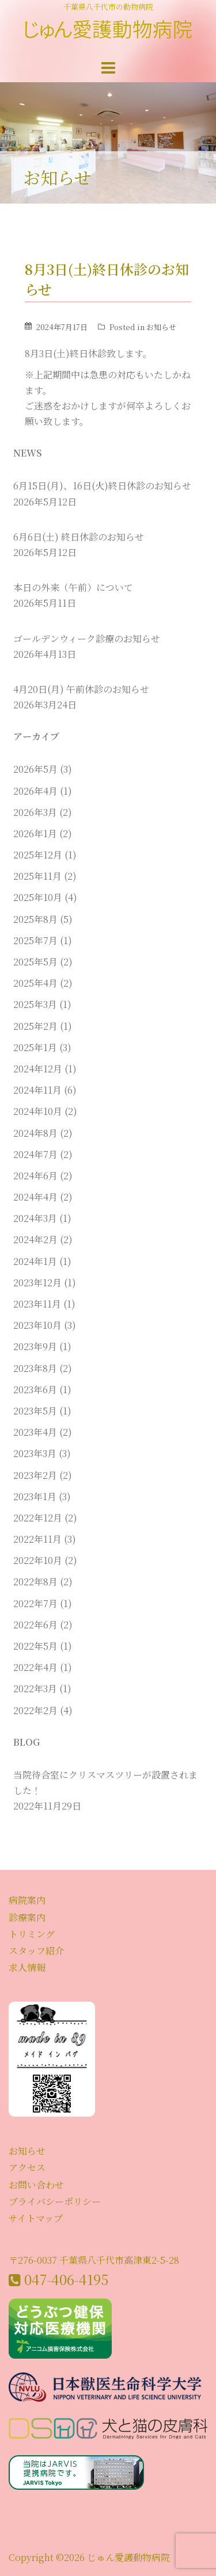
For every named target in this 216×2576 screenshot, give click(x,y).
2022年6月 (35, 1624)
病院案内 (27, 1900)
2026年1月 (35, 833)
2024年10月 (37, 1111)
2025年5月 (35, 961)
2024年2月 (35, 1239)
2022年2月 (35, 1710)
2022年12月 (37, 1517)
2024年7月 (35, 1154)
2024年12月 (37, 1068)
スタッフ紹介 (36, 1950)
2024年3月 (35, 1218)
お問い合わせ (36, 2184)
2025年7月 (35, 940)
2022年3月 (35, 1688)
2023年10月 (37, 1325)
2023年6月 (35, 1389)
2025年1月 (35, 1047)
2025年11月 (37, 876)
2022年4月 (35, 1667)
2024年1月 (35, 1261)
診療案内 (27, 1917)
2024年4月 (35, 1196)
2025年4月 (35, 983)
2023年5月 (35, 1410)
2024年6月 (35, 1175)
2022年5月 (35, 1646)
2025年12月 (37, 854)
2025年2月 (35, 1026)
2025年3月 (35, 1004)
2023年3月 (34, 1453)
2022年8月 (35, 1581)
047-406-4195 (66, 2279)
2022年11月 (37, 1539)
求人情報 (27, 1967)
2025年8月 (35, 919)
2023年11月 (37, 1303)
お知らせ (161, 326)
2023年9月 (35, 1346)
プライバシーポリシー (55, 2201)
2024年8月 (35, 1133)
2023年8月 (35, 1368)
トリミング (32, 1934)
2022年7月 (35, 1603)
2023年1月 (34, 1496)
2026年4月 (35, 791)
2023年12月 (37, 1282)
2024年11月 (37, 1090)
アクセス (27, 2167)
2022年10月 (37, 1560)
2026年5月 (35, 769)
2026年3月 (35, 812)
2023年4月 (35, 1432)
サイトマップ (36, 2218)
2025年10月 (37, 897)
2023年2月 (35, 1475)
